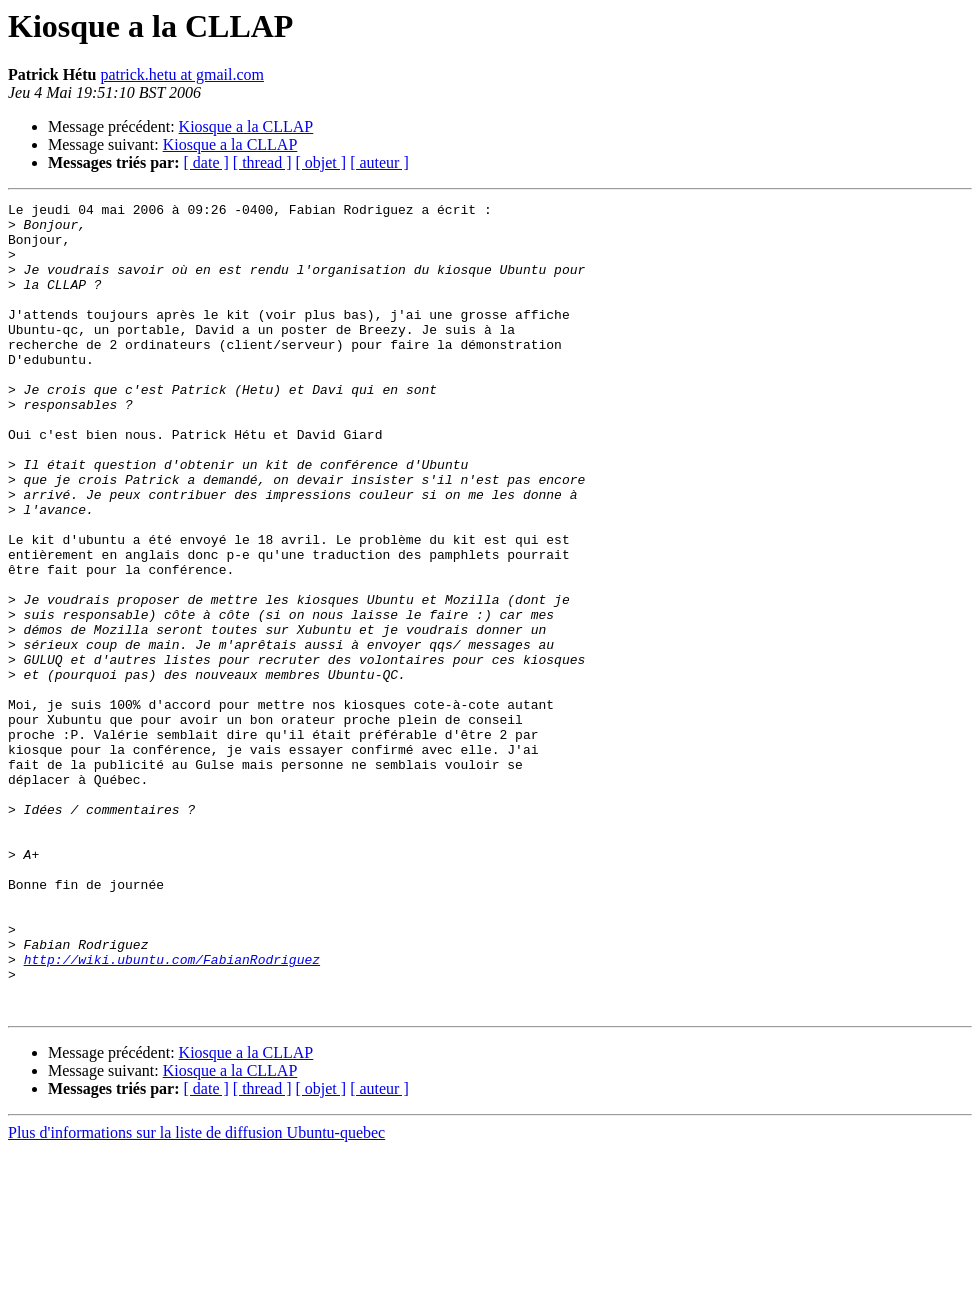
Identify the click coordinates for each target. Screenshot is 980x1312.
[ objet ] (320, 162)
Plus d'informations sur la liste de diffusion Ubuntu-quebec (196, 1294)
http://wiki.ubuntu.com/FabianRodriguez (172, 1112)
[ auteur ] (379, 162)
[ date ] (206, 162)
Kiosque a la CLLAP (246, 126)
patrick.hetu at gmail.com (182, 74)
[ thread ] (262, 162)
